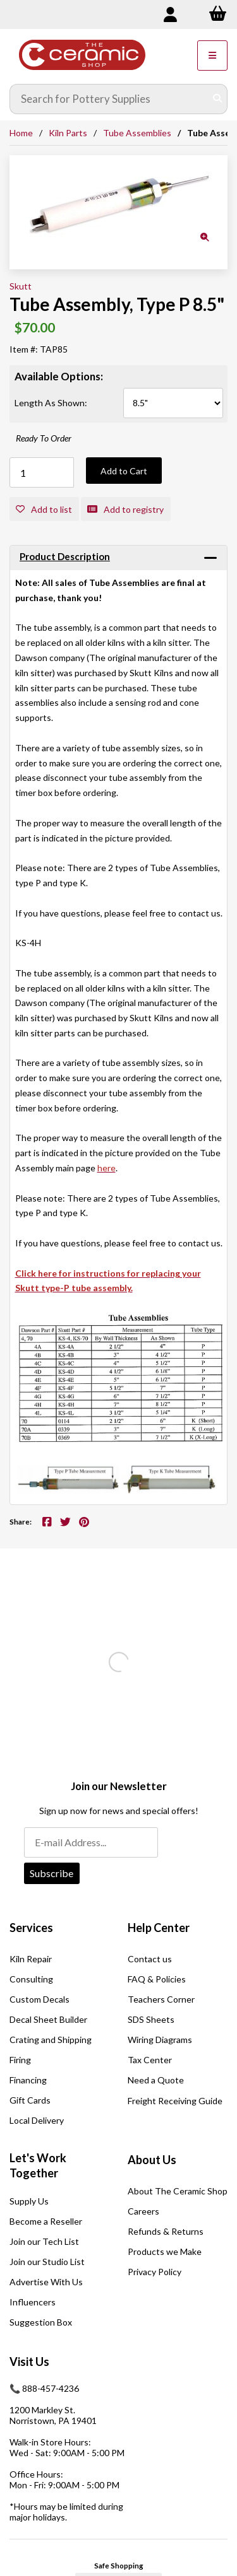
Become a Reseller (45, 2221)
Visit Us (29, 2361)
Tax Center (150, 2059)
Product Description (65, 556)
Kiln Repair (30, 1958)
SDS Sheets (151, 2019)
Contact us (150, 1958)
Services (31, 1928)
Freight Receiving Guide (175, 2100)
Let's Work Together (37, 2165)
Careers (143, 2211)
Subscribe (51, 1873)
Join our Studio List (47, 2261)
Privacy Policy (154, 2271)
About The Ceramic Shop (178, 2191)
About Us (152, 2160)
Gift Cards (30, 2100)
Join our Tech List (44, 2241)
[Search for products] (109, 99)
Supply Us (29, 2201)
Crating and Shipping (50, 2039)
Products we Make (165, 2251)
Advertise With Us (46, 2281)
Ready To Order (43, 438)
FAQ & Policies (157, 1979)
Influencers (32, 2302)
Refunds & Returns (166, 2231)
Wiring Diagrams (160, 2039)
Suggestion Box (40, 2322)
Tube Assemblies (137, 132)
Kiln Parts (68, 132)
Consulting (31, 1979)
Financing (28, 2080)
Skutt (20, 286)
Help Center (159, 1928)
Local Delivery (36, 2120)
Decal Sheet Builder (48, 2019)
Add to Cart (123, 470)
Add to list (44, 509)
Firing (20, 2059)
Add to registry (125, 509)
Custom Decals (39, 1999)
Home (21, 132)
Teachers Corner (161, 1999)
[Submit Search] (217, 99)
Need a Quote (156, 2080)
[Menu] (212, 55)
